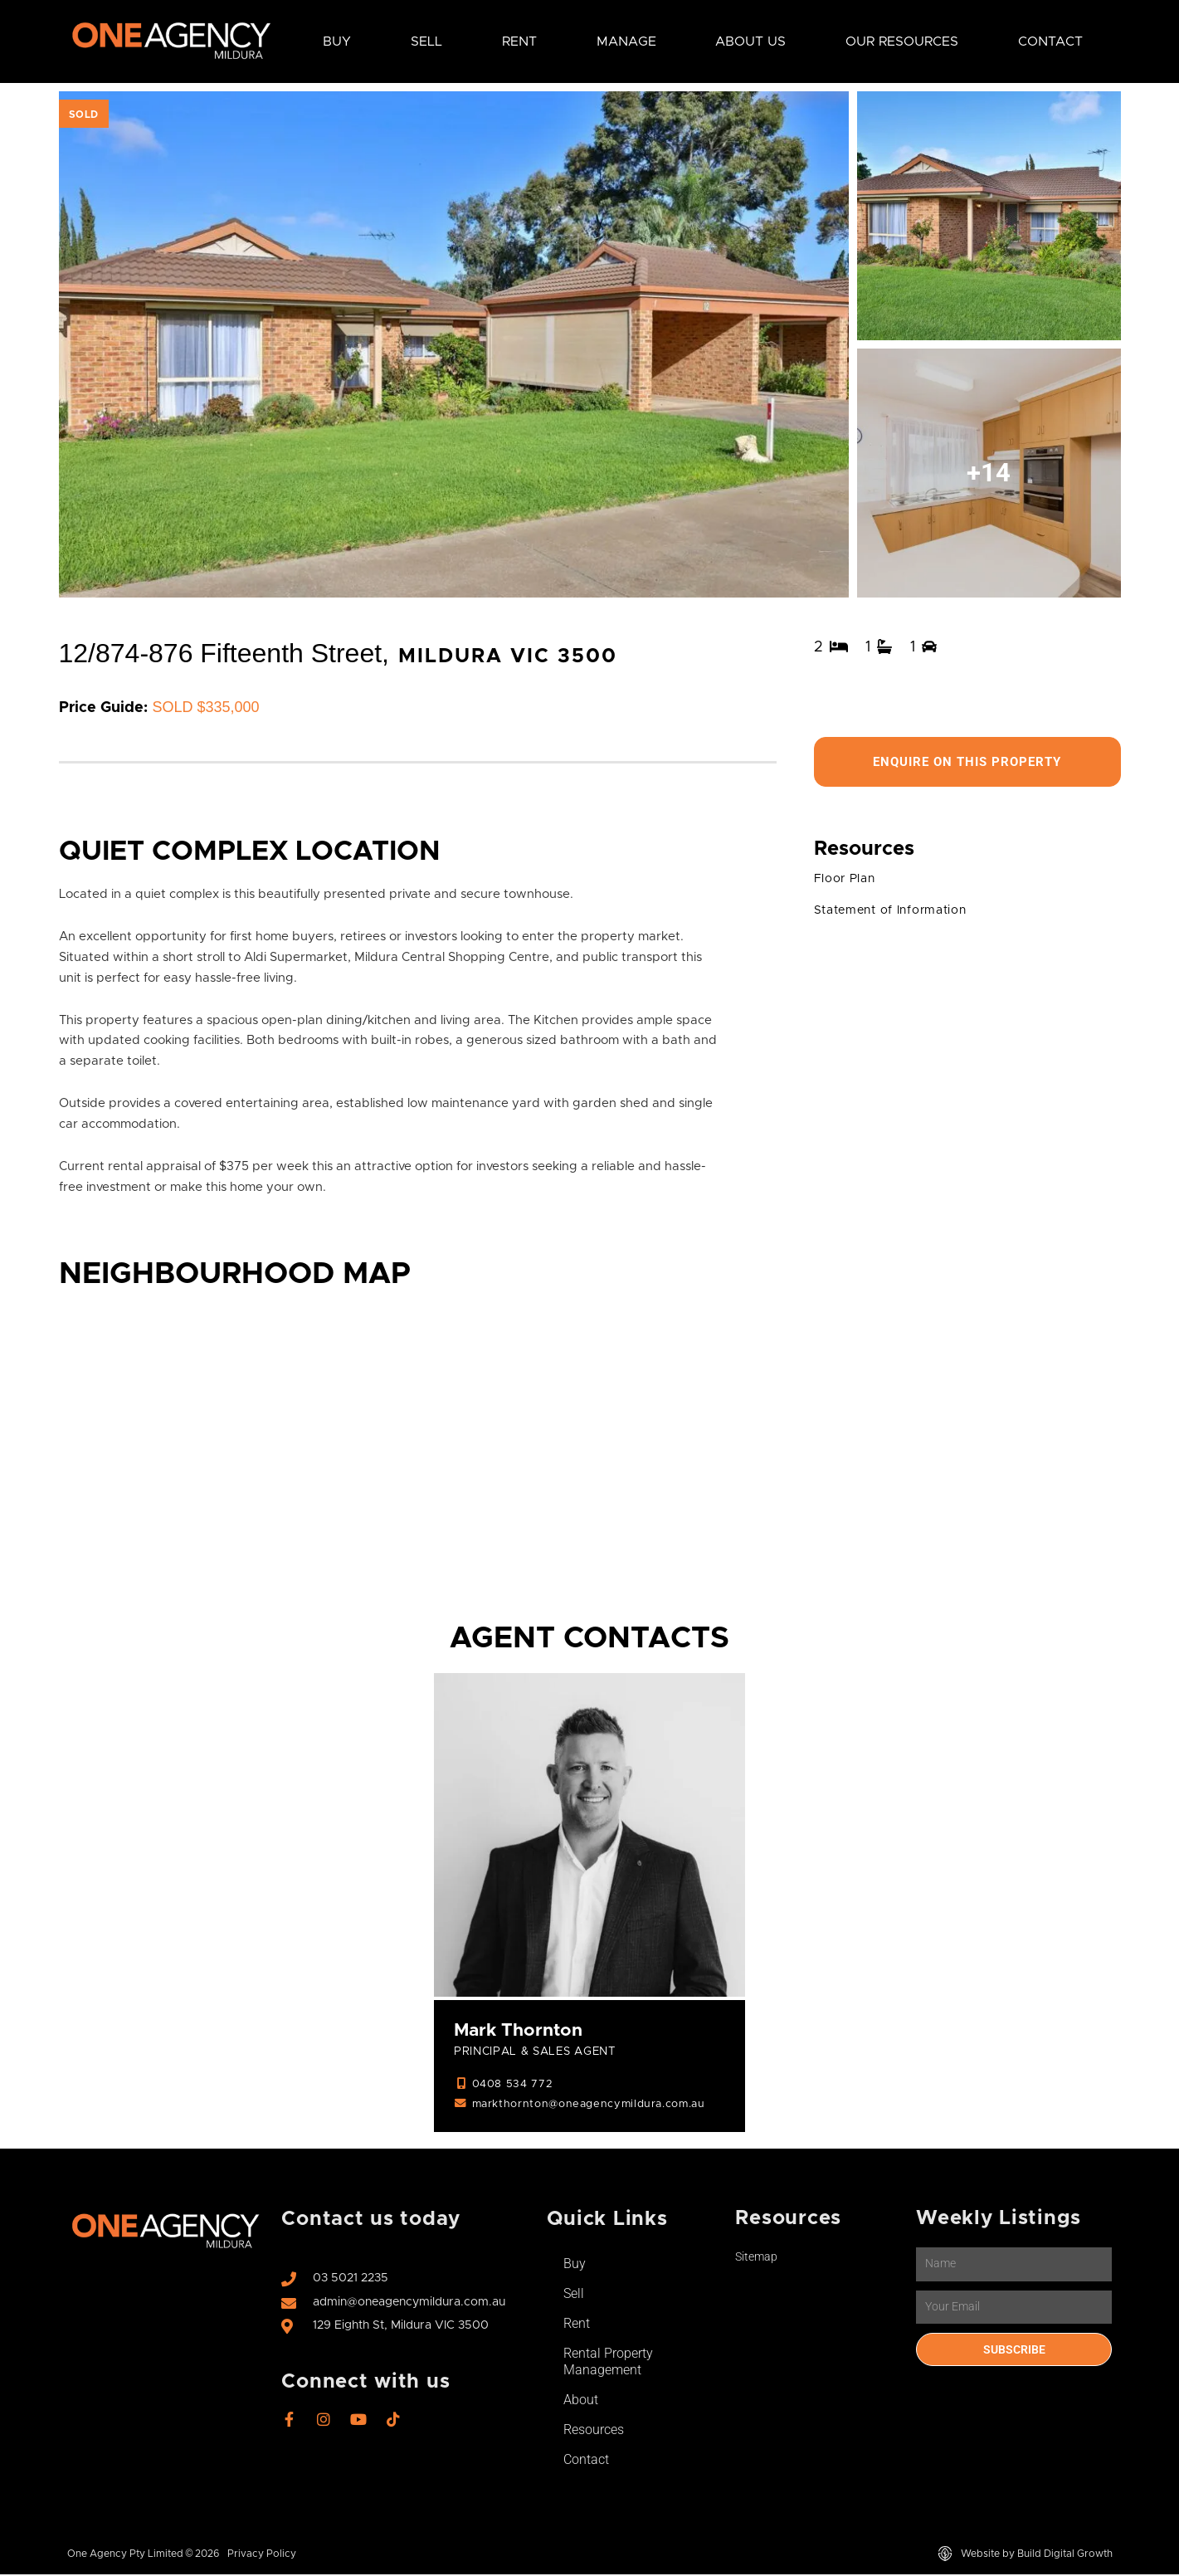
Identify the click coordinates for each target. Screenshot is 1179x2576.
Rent (519, 41)
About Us (750, 41)
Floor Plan (846, 881)
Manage (626, 41)
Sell (426, 41)
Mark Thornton (521, 2031)
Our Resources (901, 41)
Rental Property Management (608, 2363)
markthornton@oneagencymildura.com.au (595, 2106)
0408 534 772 (512, 2085)
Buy (337, 41)
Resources (593, 2431)
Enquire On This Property (967, 762)
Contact (1050, 41)
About (580, 2401)
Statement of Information (896, 912)
